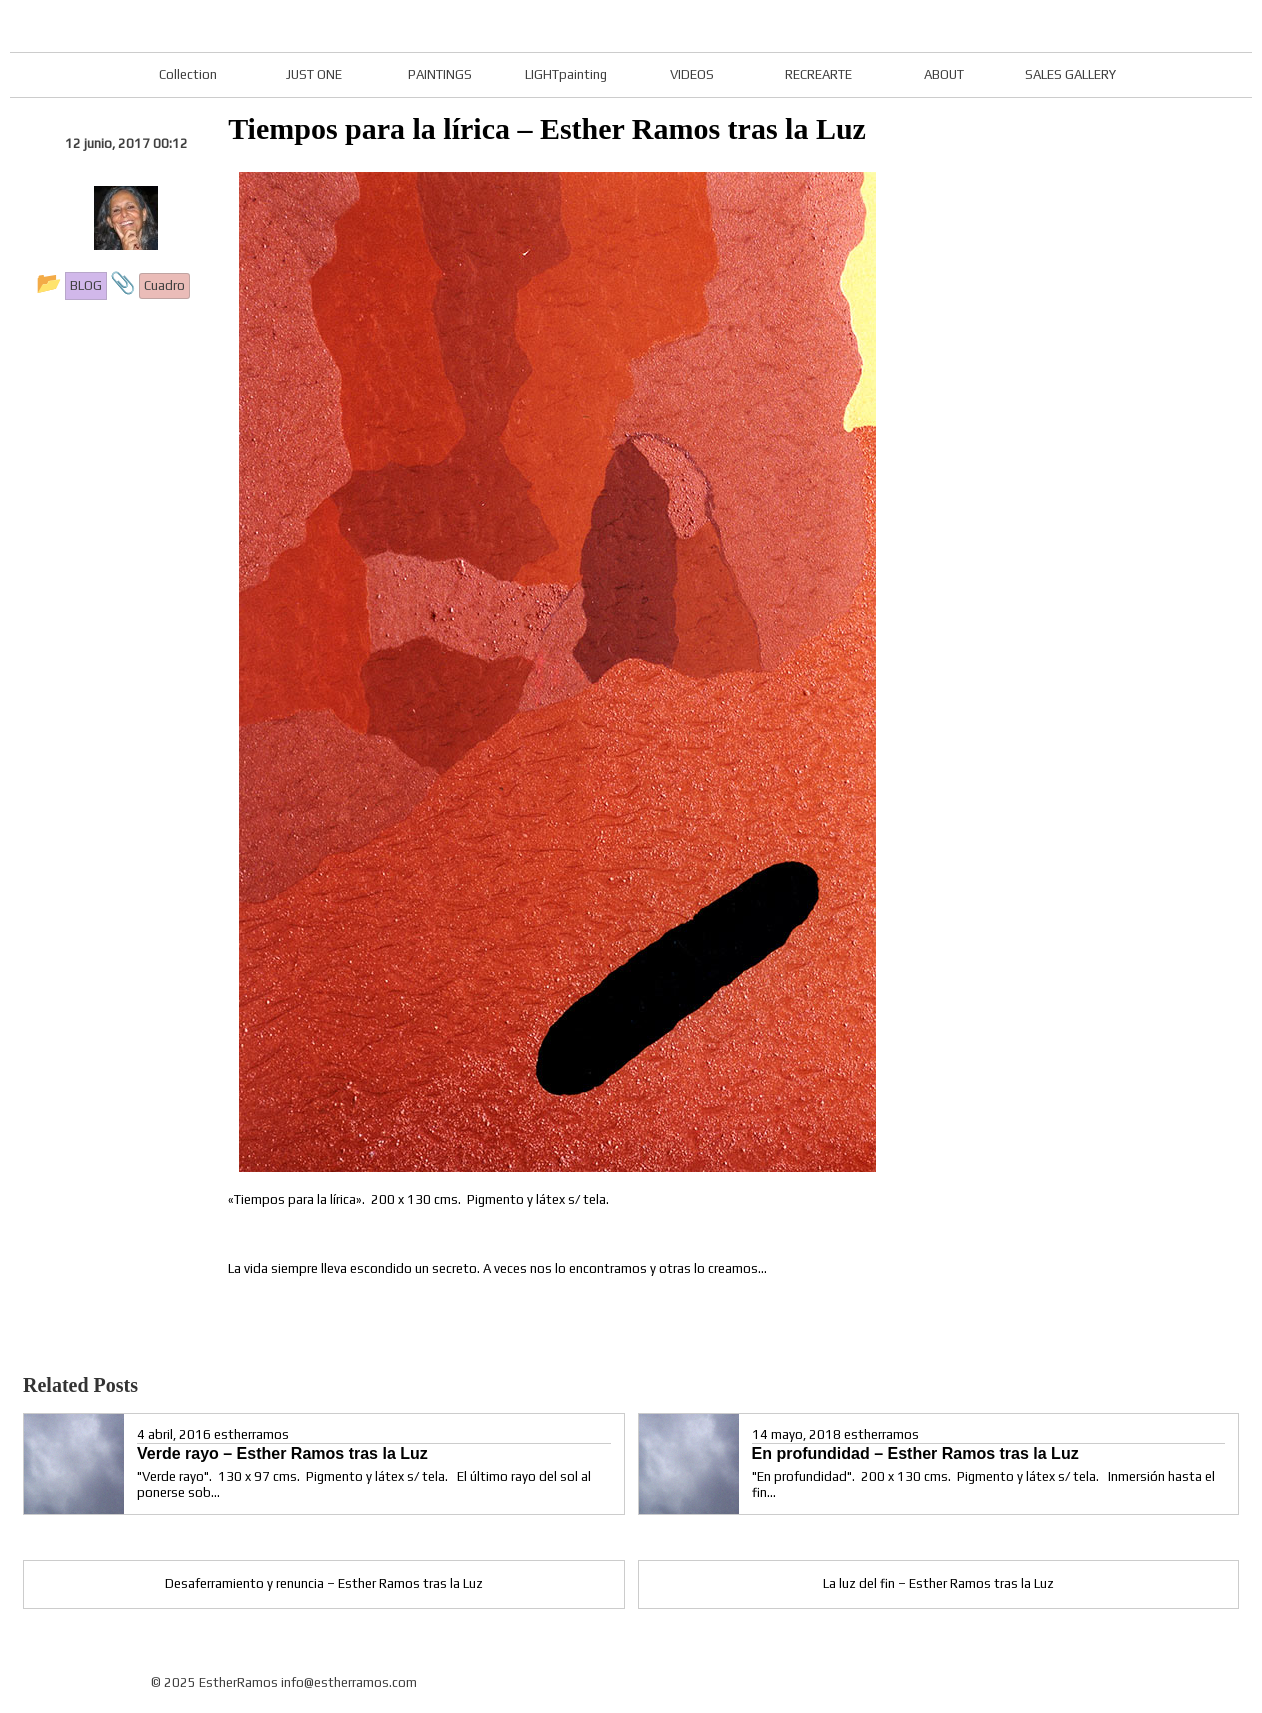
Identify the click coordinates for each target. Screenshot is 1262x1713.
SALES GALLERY (1070, 74)
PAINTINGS (440, 74)
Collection (188, 74)
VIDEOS (692, 74)
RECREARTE (818, 74)
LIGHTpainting (566, 74)
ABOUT (944, 74)
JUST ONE (314, 74)
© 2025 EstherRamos (214, 1682)
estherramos (251, 1434)
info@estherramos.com (349, 1682)
